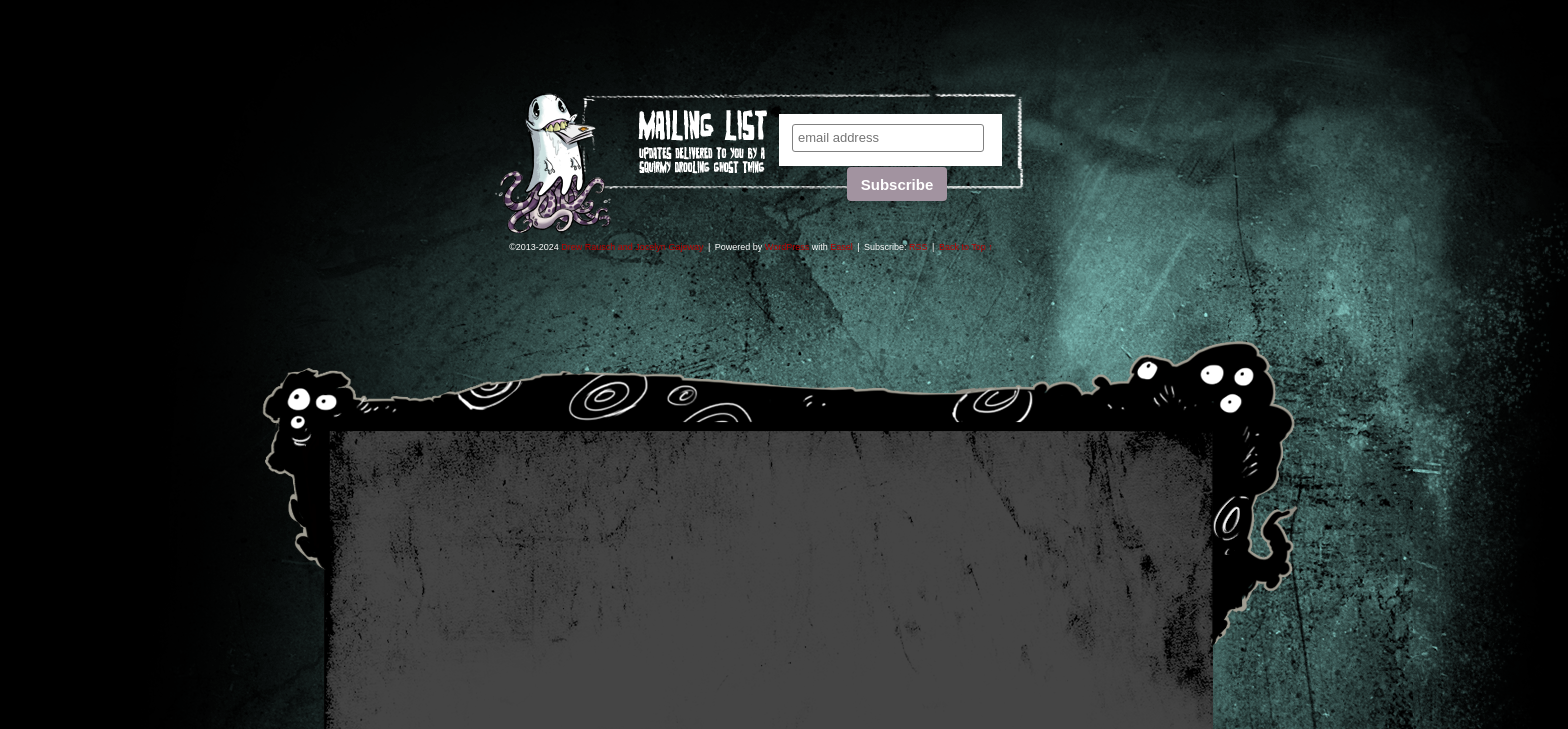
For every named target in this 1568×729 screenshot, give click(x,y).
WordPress (787, 247)
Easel (841, 247)
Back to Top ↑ (966, 247)
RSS (918, 247)
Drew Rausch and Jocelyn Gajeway (632, 247)
